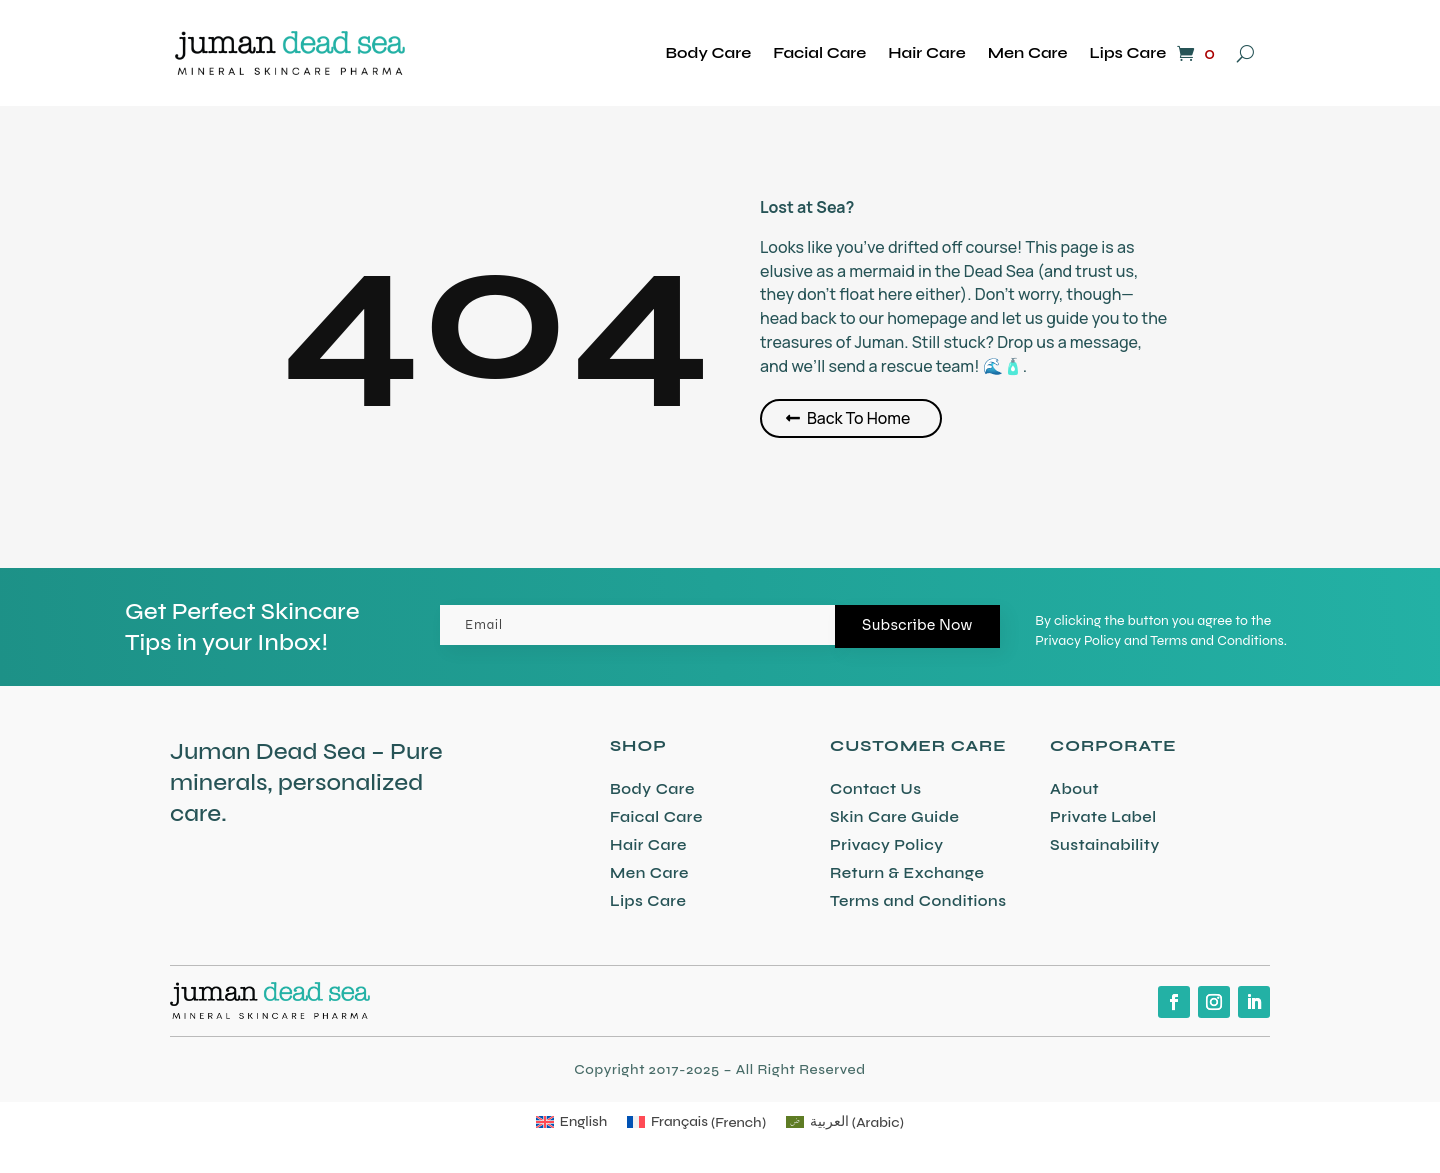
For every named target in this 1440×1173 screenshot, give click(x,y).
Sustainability (1105, 845)
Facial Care (819, 52)
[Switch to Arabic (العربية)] (845, 1123)
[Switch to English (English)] (571, 1123)
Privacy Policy (887, 845)
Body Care (709, 52)
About (1074, 789)
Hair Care (926, 52)
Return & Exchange (907, 873)
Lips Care (1128, 52)
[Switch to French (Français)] (696, 1123)
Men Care (1028, 52)
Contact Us (876, 789)
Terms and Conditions (918, 901)
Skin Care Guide (894, 817)
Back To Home (859, 418)
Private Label (1103, 817)
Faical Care (656, 817)
